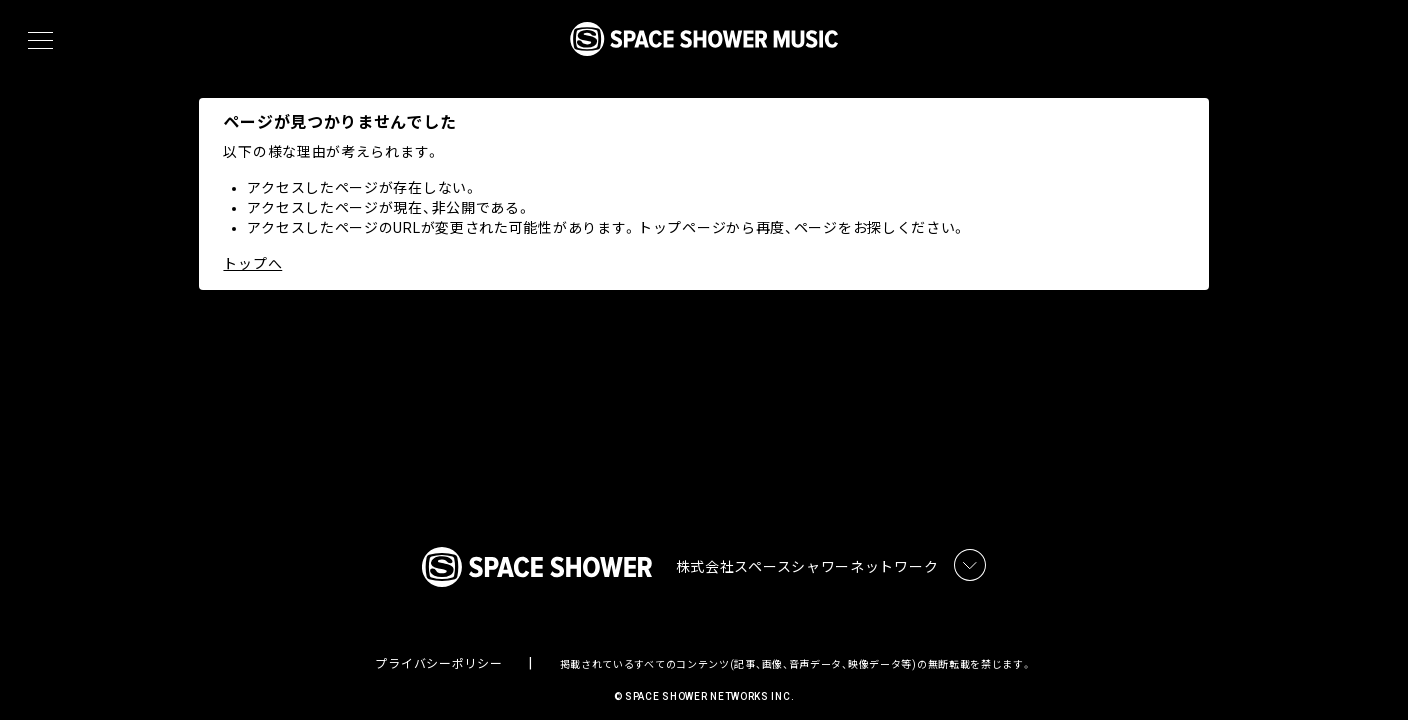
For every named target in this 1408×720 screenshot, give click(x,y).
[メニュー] (40, 41)
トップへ (253, 264)
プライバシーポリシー (438, 645)
